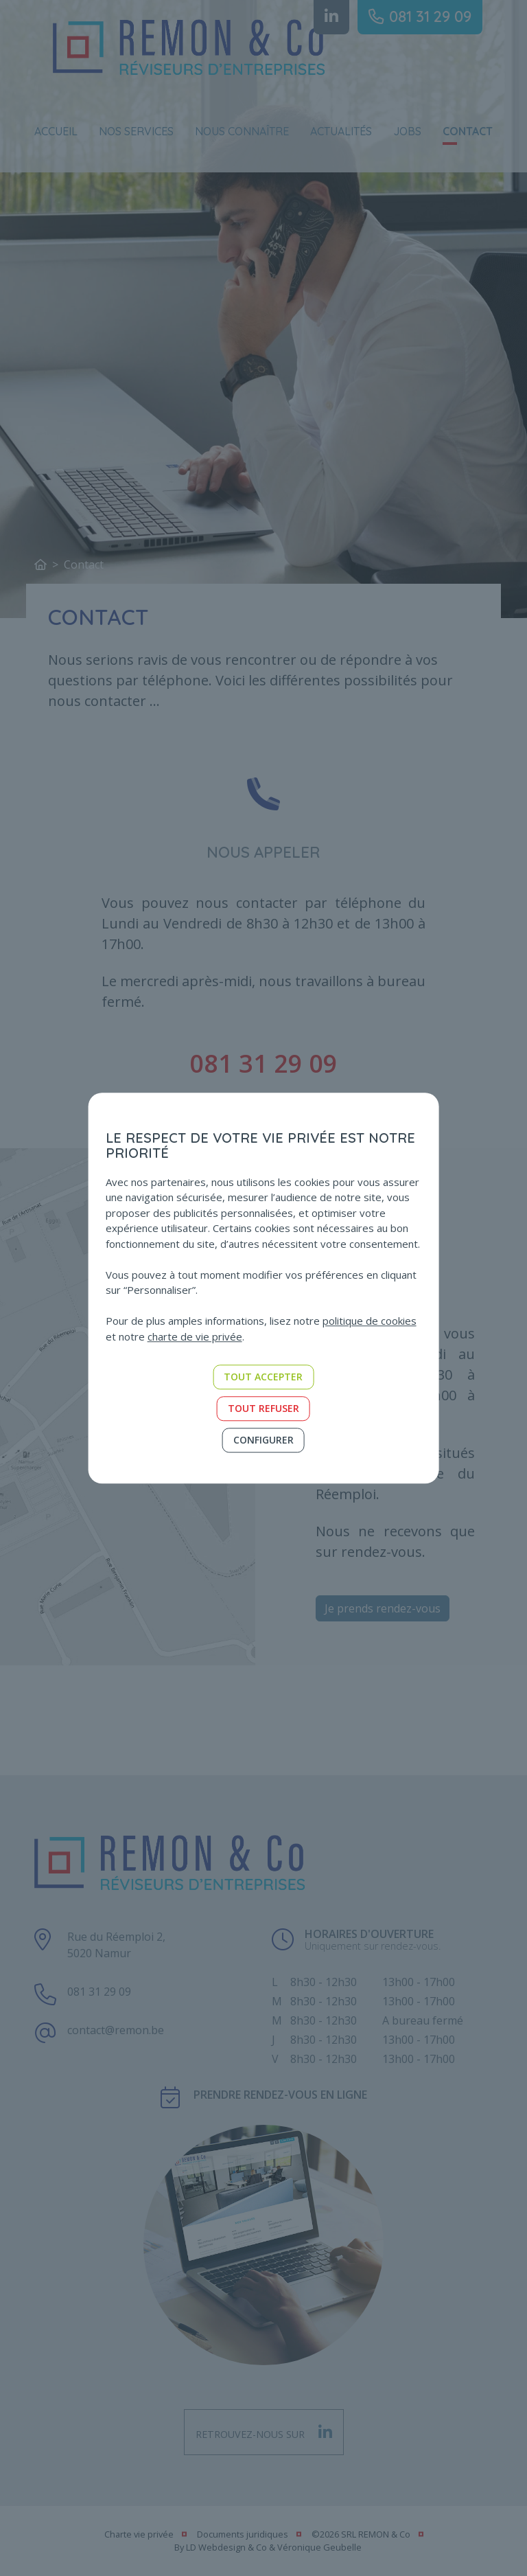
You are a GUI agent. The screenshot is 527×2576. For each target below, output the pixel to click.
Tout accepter (263, 1376)
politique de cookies (370, 1320)
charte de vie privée (195, 1336)
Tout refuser (263, 1408)
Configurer (263, 1439)
